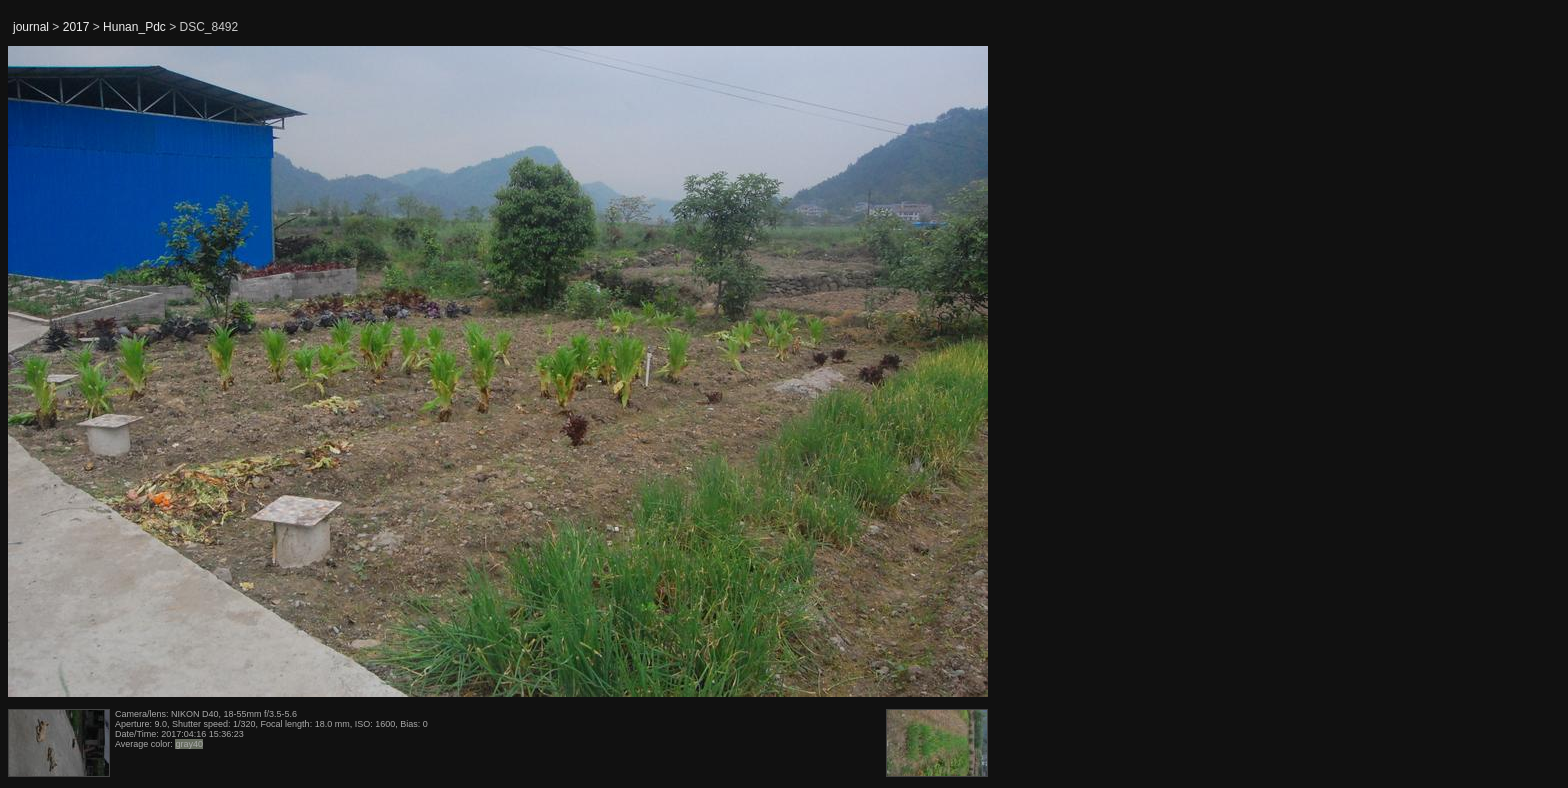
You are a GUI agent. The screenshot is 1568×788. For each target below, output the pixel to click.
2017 (76, 27)
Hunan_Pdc (134, 27)
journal (31, 27)
